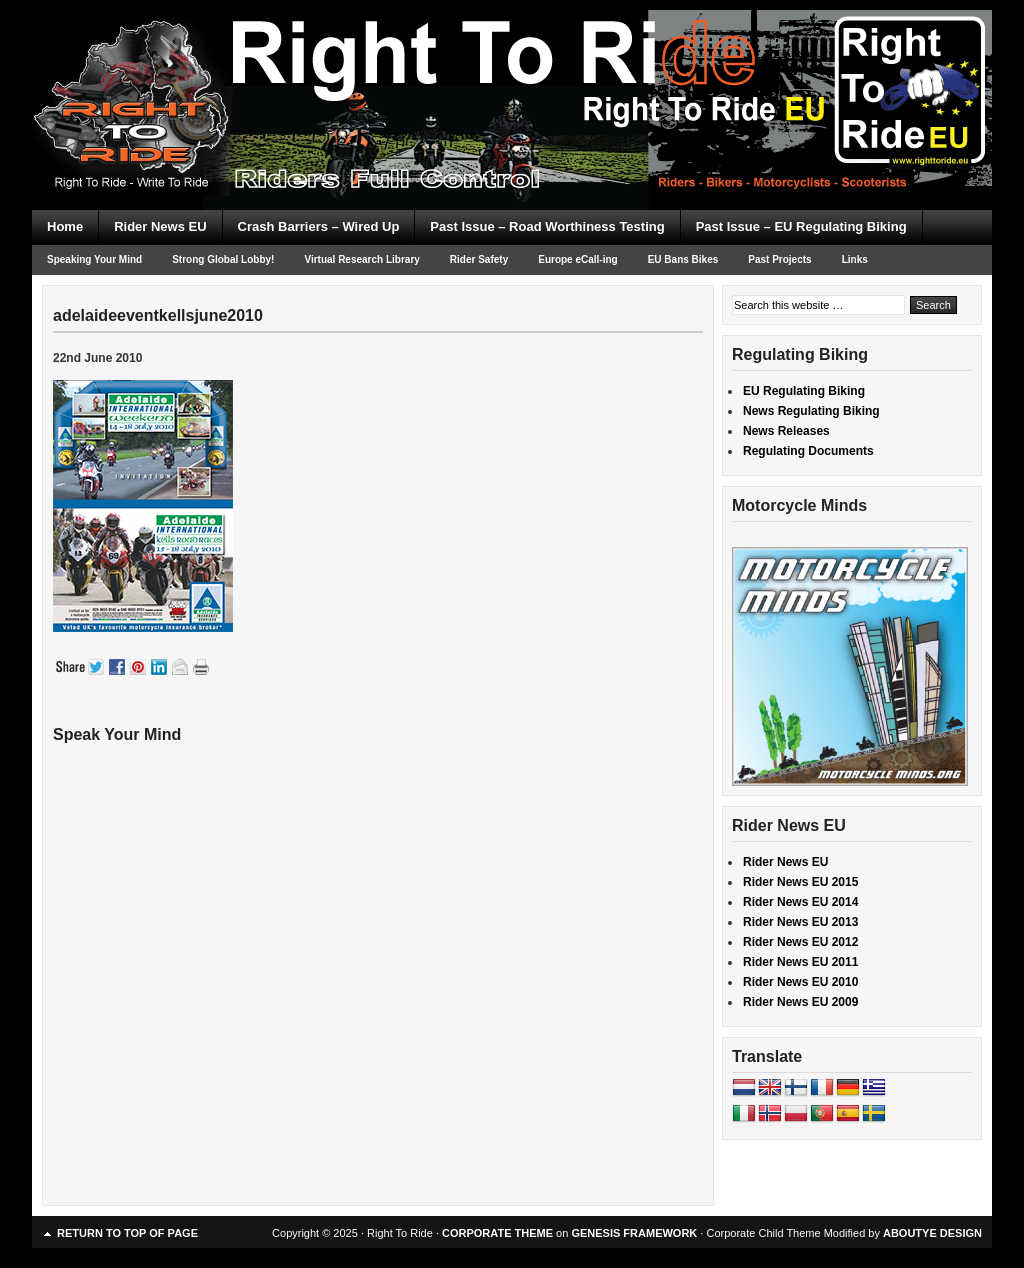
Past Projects (779, 259)
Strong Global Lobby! (223, 259)
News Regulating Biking (811, 411)
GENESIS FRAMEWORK (634, 1233)
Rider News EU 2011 (800, 962)
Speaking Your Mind (94, 259)
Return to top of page (127, 1233)
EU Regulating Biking (804, 391)
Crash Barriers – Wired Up (319, 226)
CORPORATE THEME (497, 1233)
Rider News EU (160, 226)
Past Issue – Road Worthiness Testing (547, 226)
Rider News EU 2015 (800, 882)
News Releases (786, 431)
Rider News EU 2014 (800, 902)
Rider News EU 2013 (800, 922)
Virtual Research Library (361, 259)
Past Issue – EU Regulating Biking (801, 226)
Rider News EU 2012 (800, 942)
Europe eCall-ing (577, 259)
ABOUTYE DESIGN (932, 1233)
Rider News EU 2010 (800, 982)
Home (65, 226)
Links (855, 259)
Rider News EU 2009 (800, 1002)
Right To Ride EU (512, 70)
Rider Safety (479, 259)
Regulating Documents (808, 451)
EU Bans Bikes (683, 259)
